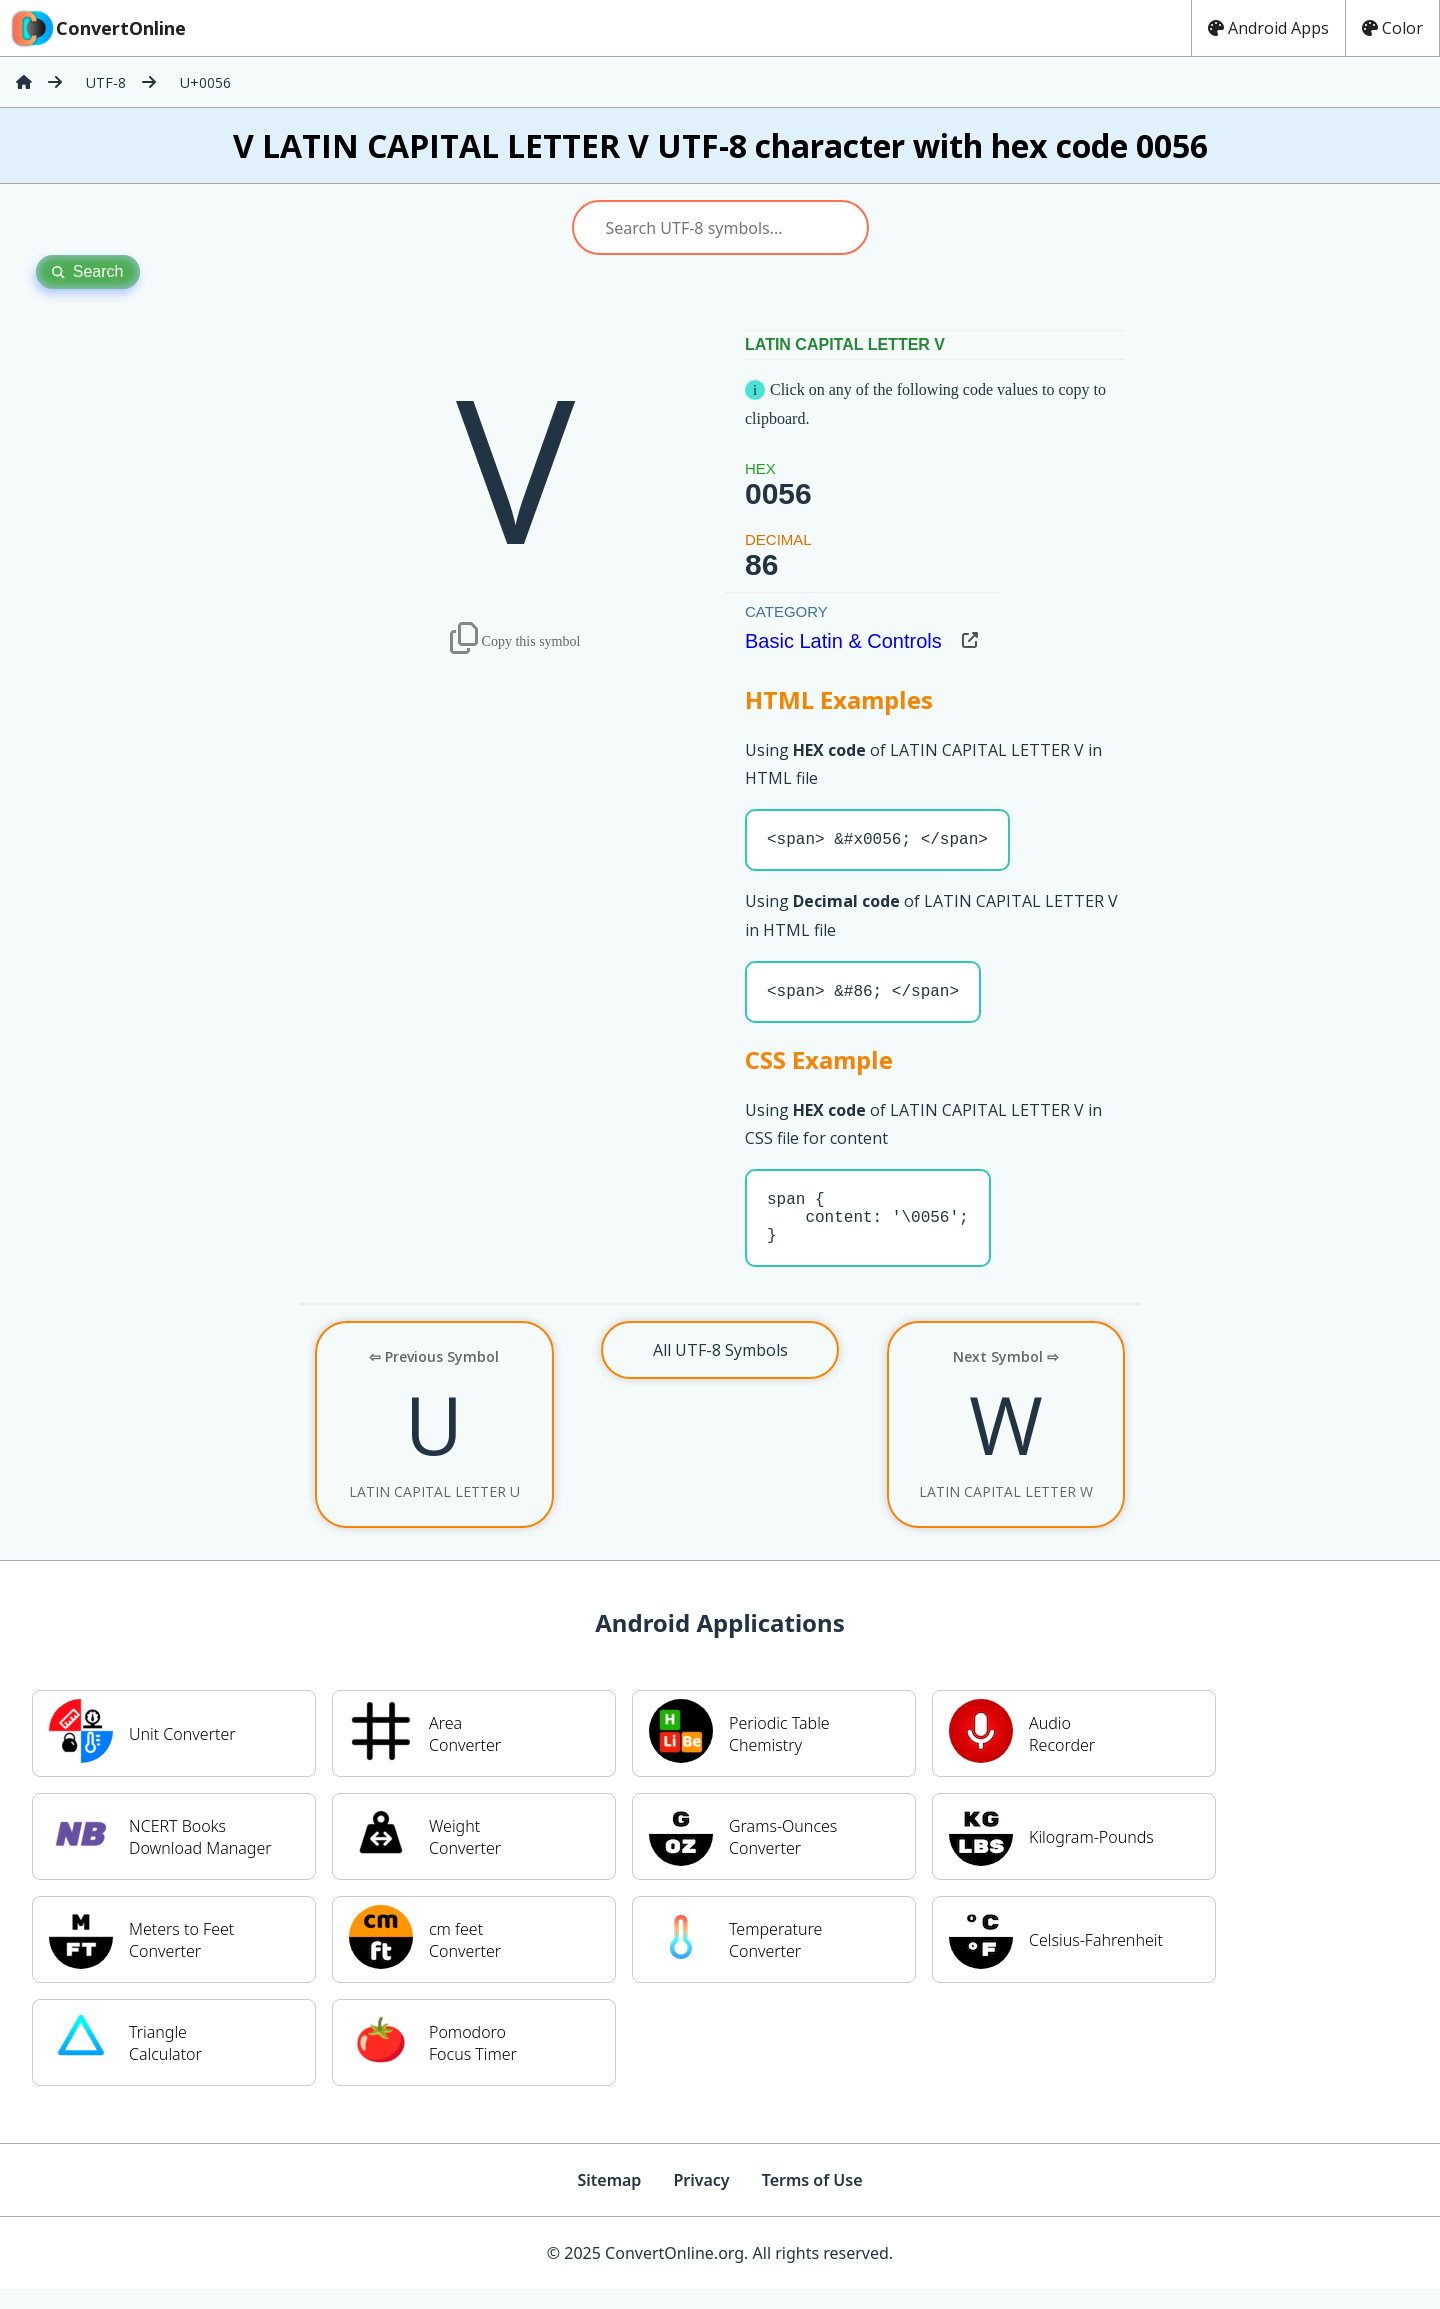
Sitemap (609, 2200)
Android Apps (1268, 28)
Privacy (701, 2200)
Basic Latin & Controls (843, 641)
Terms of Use (812, 2200)
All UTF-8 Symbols (720, 1370)
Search (88, 271)
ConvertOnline (97, 28)
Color (1392, 28)
